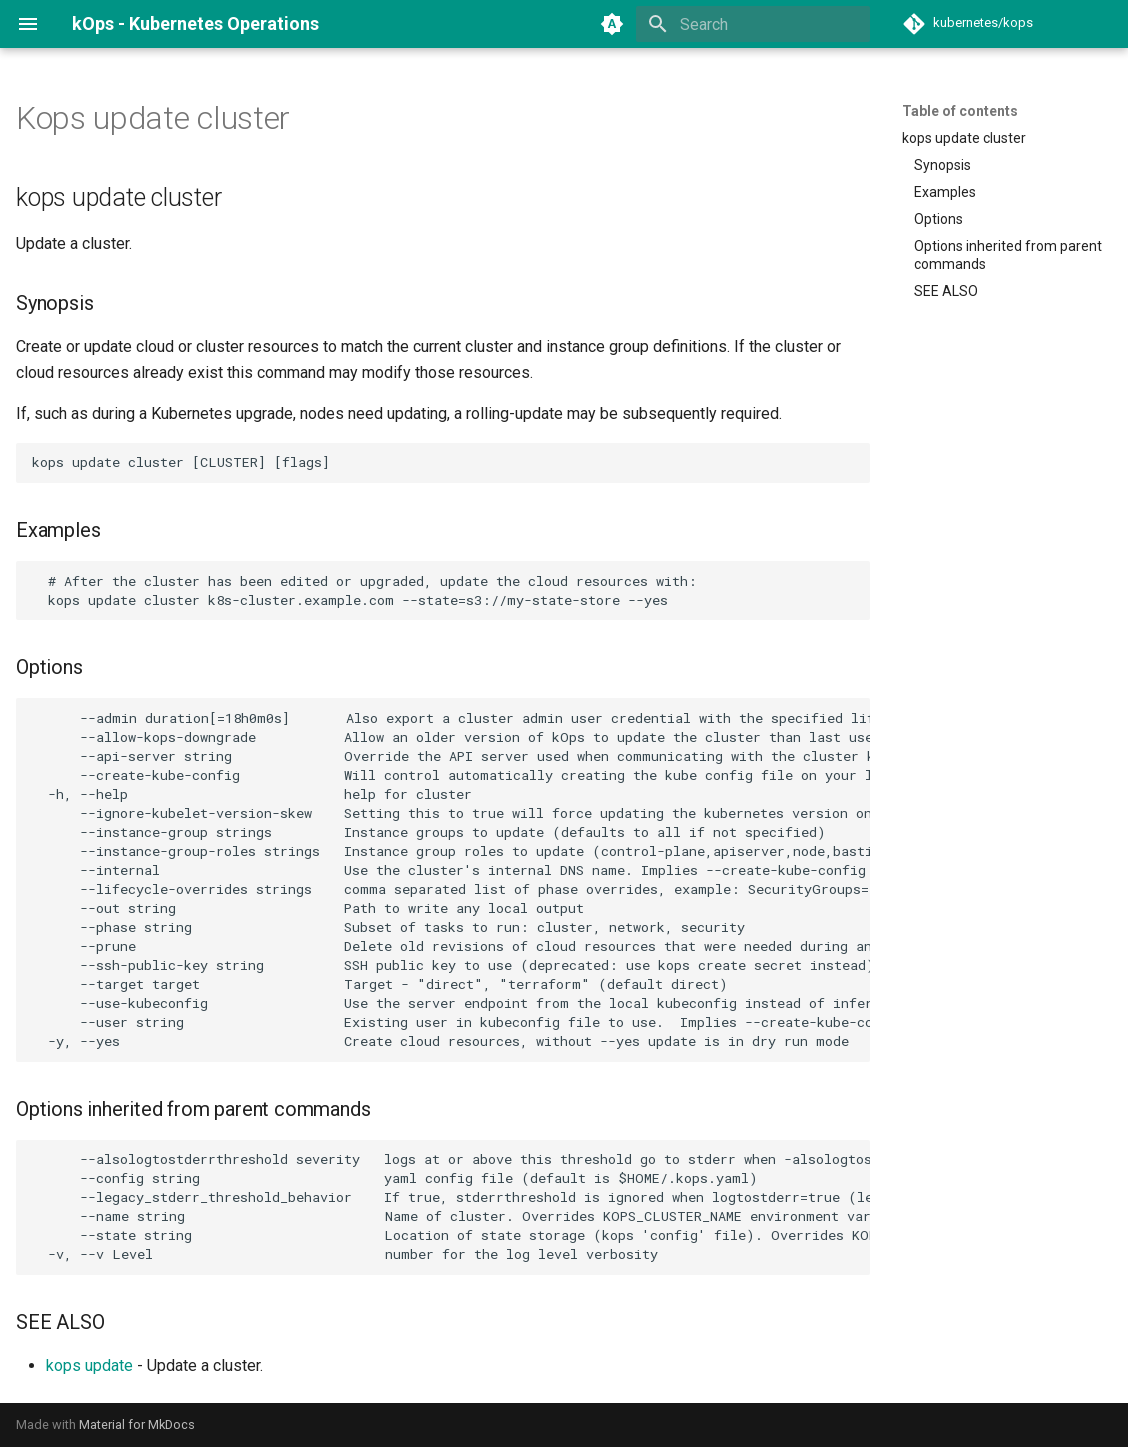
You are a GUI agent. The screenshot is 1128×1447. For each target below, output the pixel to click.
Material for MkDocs (137, 1424)
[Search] (753, 24)
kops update (89, 1365)
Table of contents (960, 111)
